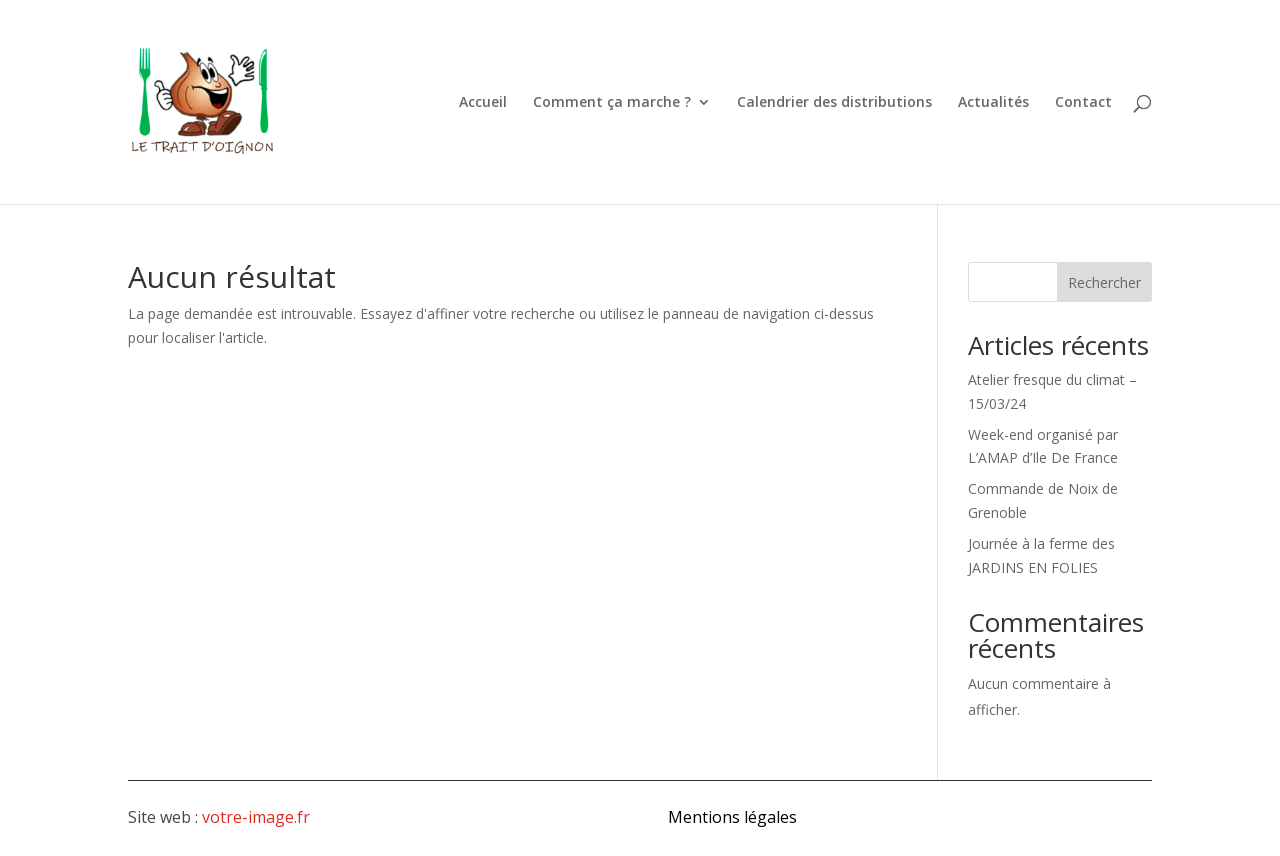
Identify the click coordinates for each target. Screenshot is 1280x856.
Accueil (483, 103)
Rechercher (1104, 282)
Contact (1083, 103)
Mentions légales (732, 817)
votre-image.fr (256, 817)
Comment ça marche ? (612, 103)
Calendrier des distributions (834, 103)
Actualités (993, 103)
